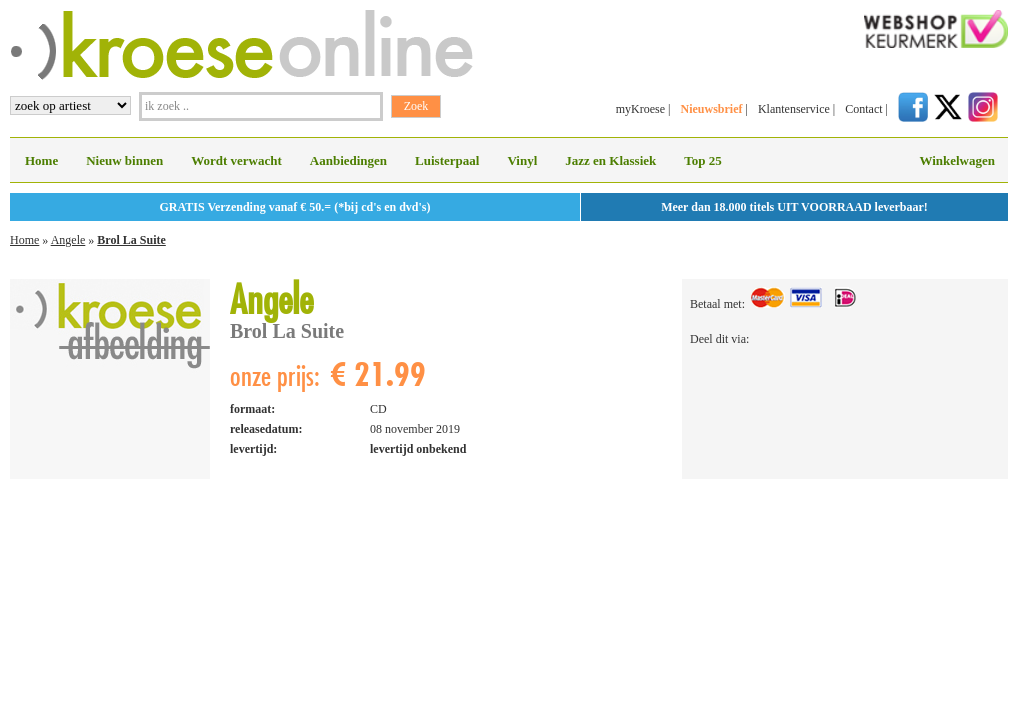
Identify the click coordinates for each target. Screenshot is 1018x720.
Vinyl (522, 160)
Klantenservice (794, 109)
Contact (863, 109)
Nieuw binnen (124, 160)
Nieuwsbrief (711, 109)
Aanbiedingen (348, 160)
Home (41, 160)
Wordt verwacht (236, 160)
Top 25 (702, 160)
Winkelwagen (957, 160)
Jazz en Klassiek (610, 160)
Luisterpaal (447, 160)
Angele (68, 240)
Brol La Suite (131, 240)
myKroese (640, 109)
